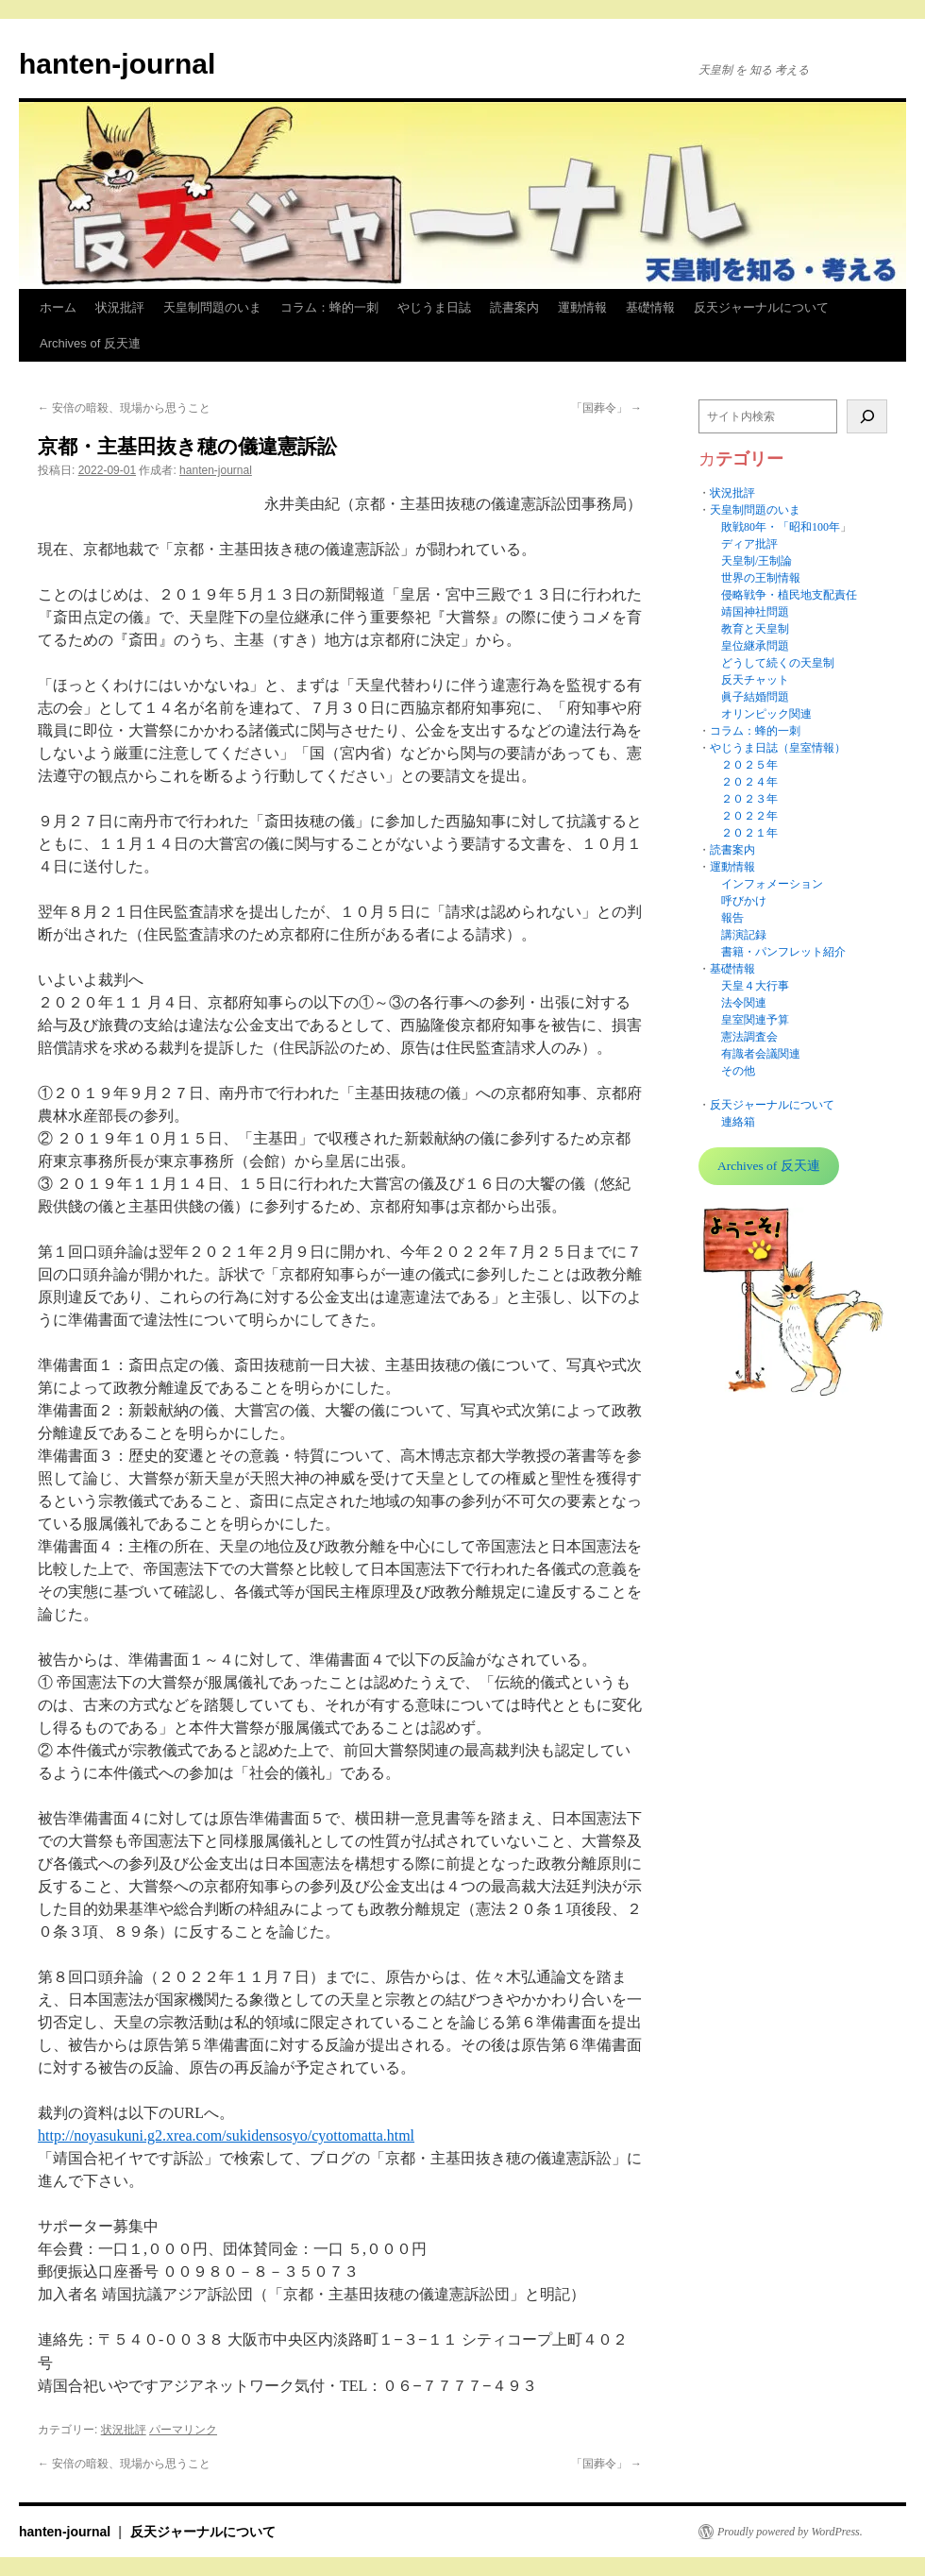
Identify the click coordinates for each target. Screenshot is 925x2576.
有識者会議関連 (760, 1053)
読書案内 (514, 307)
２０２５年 (749, 764)
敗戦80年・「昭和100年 (780, 527)
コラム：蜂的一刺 (329, 307)
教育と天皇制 (755, 629)
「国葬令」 (606, 408)
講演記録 (743, 934)
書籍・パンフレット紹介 (783, 951)
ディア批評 (749, 544)
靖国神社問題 (755, 612)
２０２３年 (749, 798)
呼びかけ (743, 900)
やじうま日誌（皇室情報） (778, 747)
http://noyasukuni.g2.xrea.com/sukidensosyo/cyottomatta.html (226, 2135)
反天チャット (755, 679)
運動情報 (582, 307)
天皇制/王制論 (756, 561)
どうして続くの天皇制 (777, 662)
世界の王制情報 (760, 578)
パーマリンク (183, 2429)
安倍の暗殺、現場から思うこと (124, 408)
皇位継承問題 (755, 645)
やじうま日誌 (434, 307)
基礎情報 (650, 307)
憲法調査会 (749, 1036)
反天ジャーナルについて (761, 307)
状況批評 (119, 307)
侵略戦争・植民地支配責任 (789, 595)
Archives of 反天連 (90, 343)
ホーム (58, 307)
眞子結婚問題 (755, 696)
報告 (732, 917)
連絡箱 (738, 1121)
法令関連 (743, 1002)
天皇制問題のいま (212, 307)
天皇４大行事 (755, 985)
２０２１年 (749, 832)
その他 (738, 1070)
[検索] (867, 416)
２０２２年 (749, 815)
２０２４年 (749, 781)
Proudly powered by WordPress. (790, 2531)
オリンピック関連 (766, 713)
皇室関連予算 (755, 1019)
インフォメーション (772, 883)
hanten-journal (117, 63)
